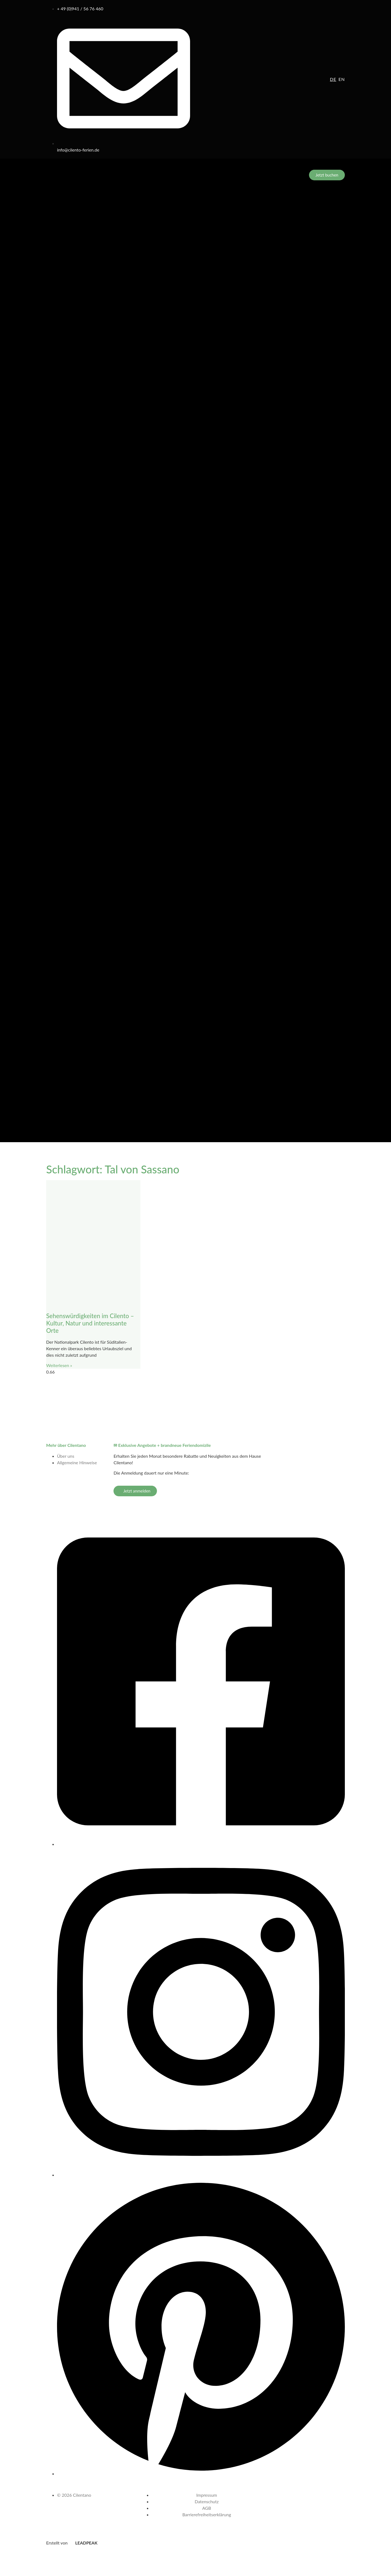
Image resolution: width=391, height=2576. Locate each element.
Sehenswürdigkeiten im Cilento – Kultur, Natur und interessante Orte (90, 1323)
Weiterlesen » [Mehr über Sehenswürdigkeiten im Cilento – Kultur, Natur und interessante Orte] (59, 1365)
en (342, 79)
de (333, 79)
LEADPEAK (83, 2542)
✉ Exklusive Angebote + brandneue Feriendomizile (162, 1445)
